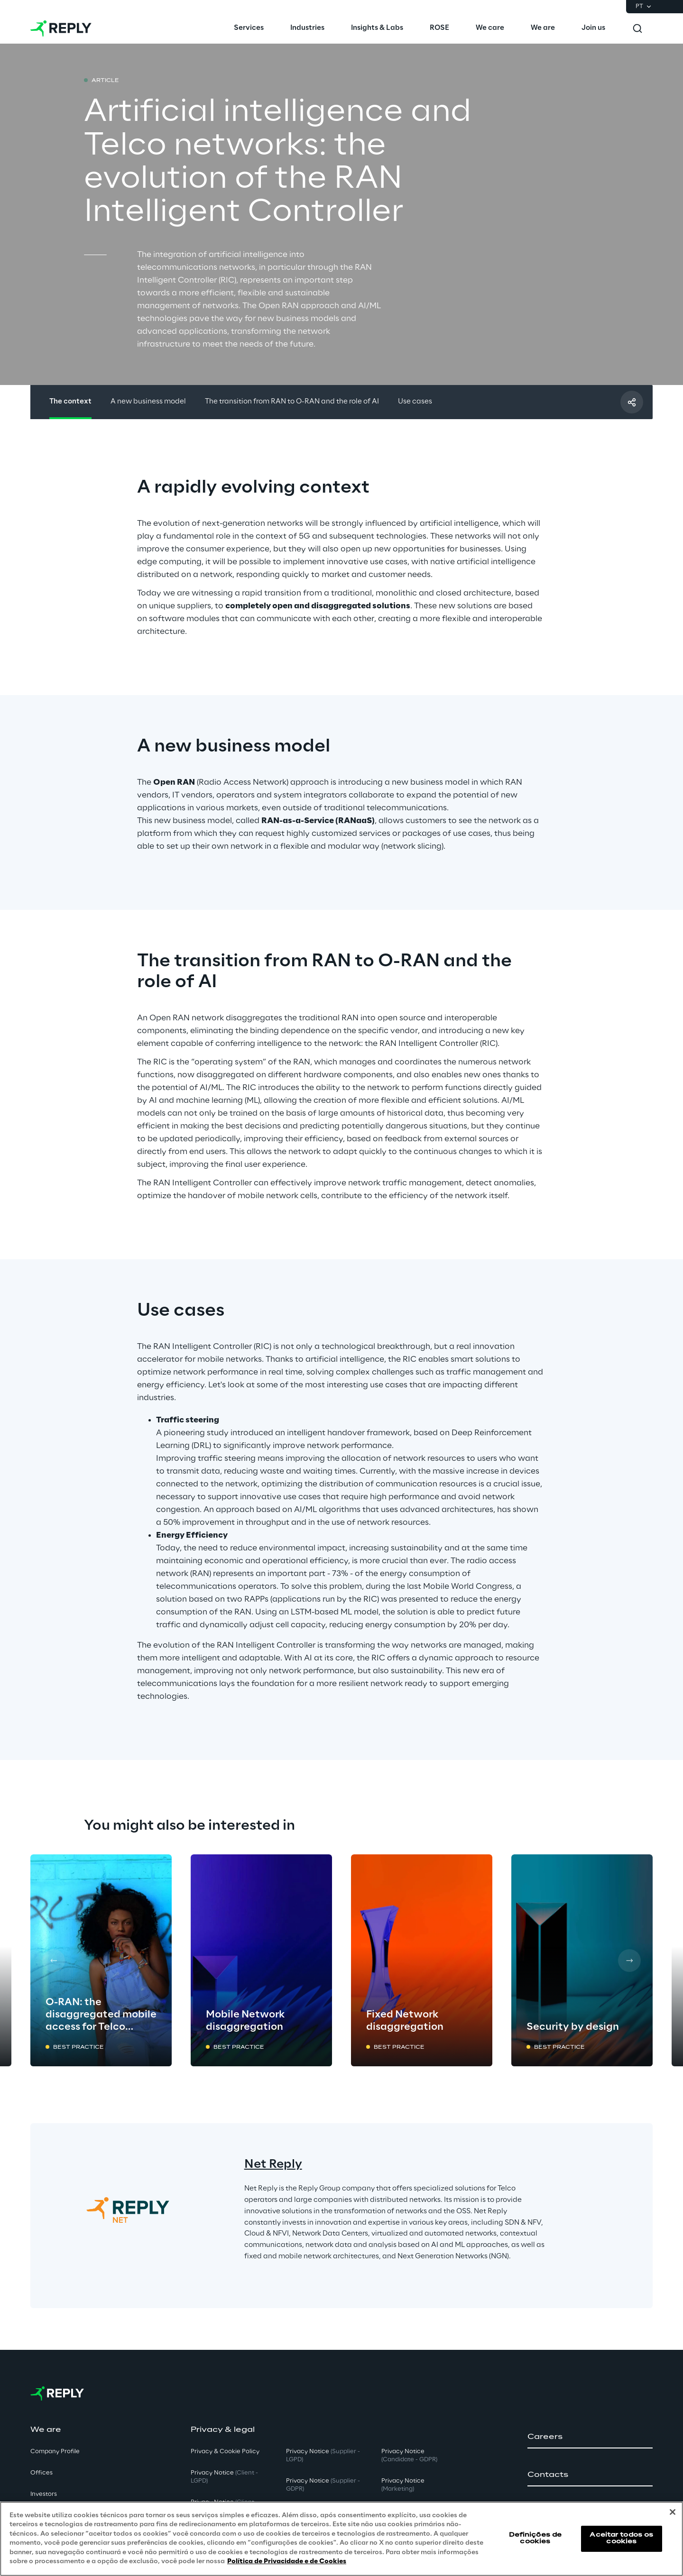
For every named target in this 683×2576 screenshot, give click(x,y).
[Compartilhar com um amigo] (631, 402)
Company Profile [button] (55, 2451)
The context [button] (70, 401)
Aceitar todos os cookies (621, 2538)
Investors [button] (43, 2494)
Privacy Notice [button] (224, 2477)
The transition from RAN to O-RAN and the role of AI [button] (292, 401)
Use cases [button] (415, 401)
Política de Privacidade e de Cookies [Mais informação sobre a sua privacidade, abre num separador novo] (286, 2561)
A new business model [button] (148, 401)
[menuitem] (249, 28)
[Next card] (629, 1960)
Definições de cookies (535, 2538)
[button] (590, 2437)
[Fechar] (672, 2512)
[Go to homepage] (61, 28)
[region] (341, 2539)
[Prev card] (53, 1960)
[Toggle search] (637, 28)
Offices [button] (41, 2473)
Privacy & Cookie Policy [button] (225, 2451)
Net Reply (273, 2164)
